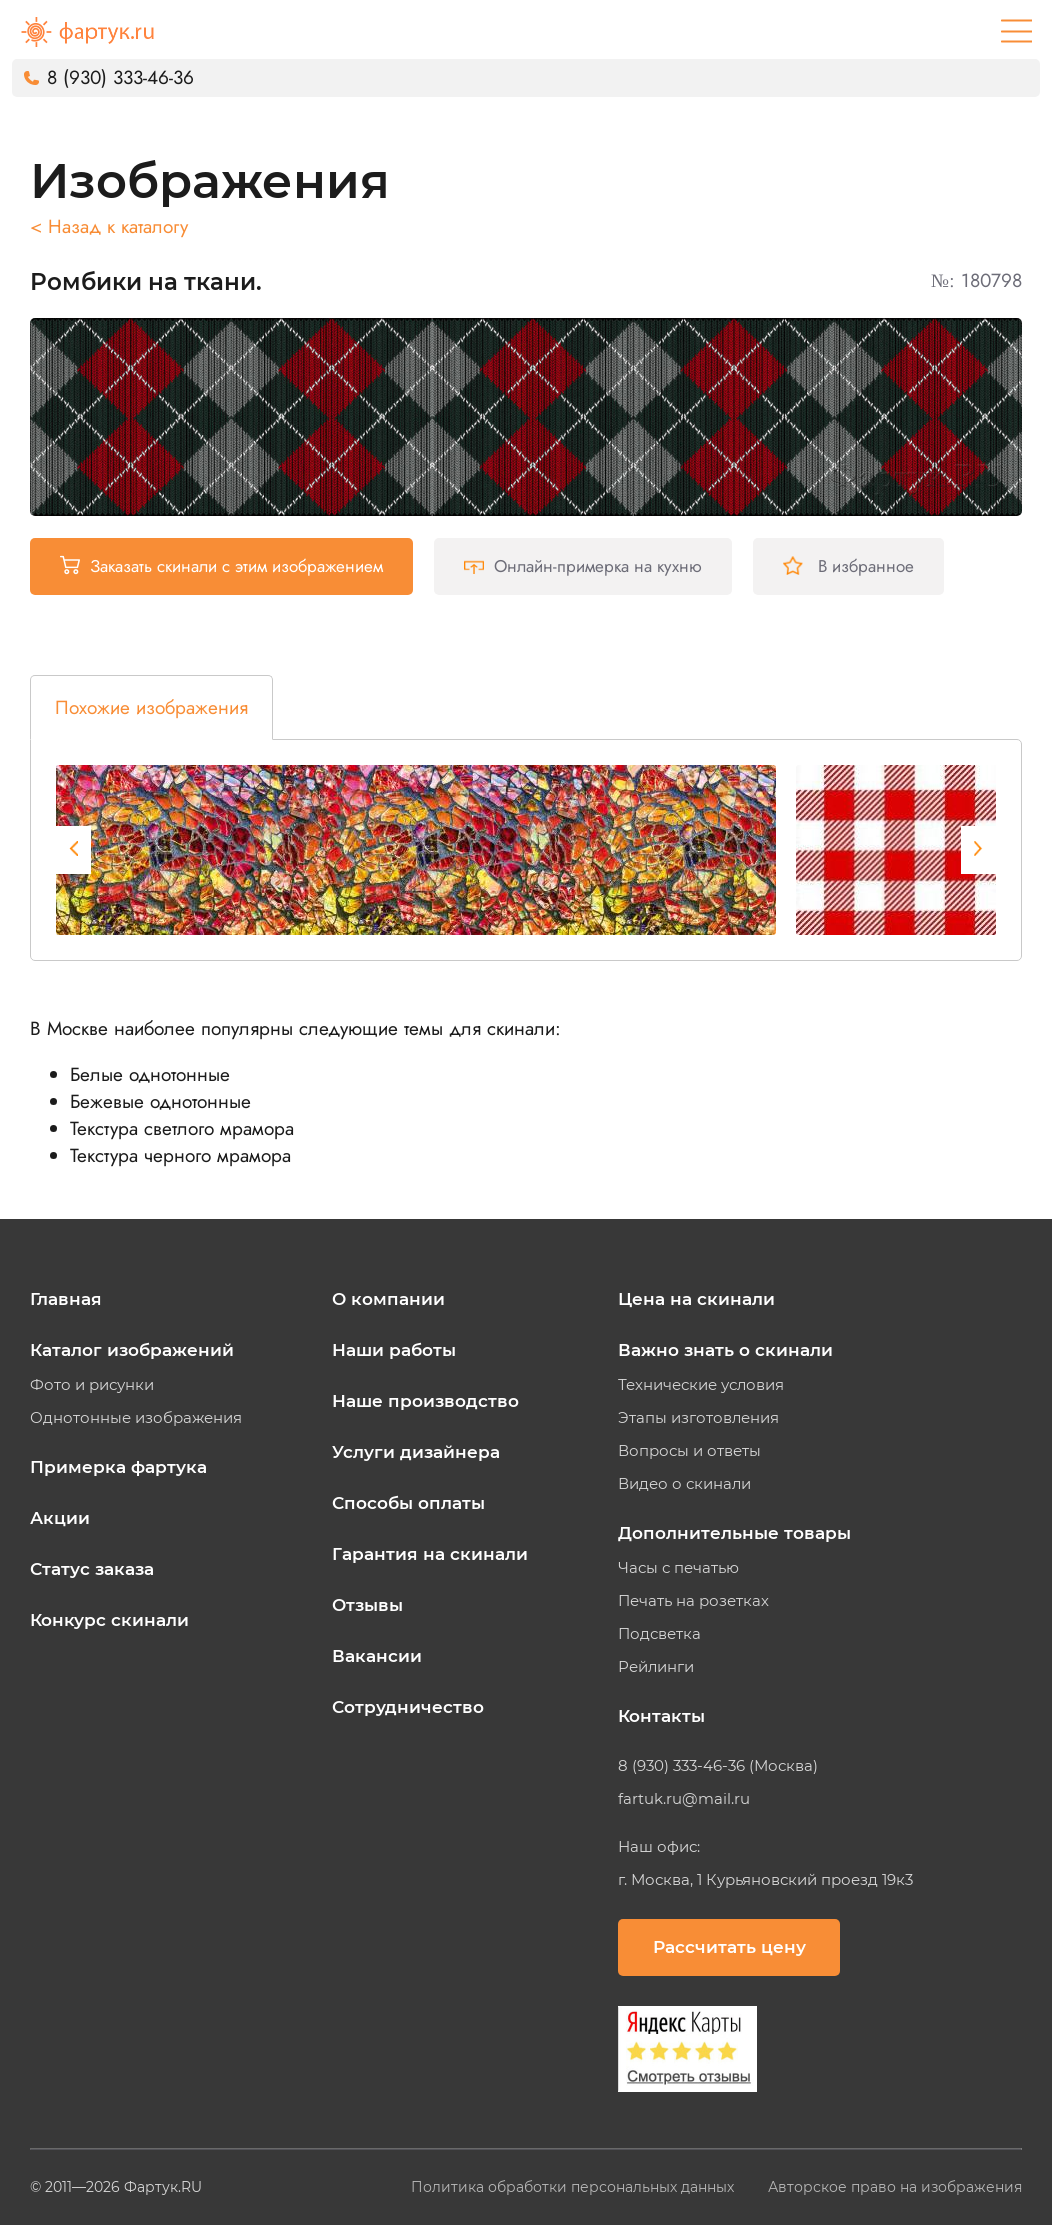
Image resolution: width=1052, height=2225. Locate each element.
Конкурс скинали (109, 1620)
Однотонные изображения (136, 1418)
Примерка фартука (118, 1467)
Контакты (661, 1716)
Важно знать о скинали (725, 1350)
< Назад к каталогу (109, 226)
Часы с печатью (678, 1568)
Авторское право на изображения (895, 2187)
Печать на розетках (693, 1601)
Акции (60, 1518)
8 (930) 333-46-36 (120, 77)
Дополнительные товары (734, 1533)
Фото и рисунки (92, 1385)
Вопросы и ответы (689, 1451)
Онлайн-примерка (583, 566)
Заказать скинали (221, 566)
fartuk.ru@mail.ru (684, 1799)
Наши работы (394, 1350)
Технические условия (701, 1385)
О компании (388, 1299)
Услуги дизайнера (416, 1452)
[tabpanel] (416, 850)
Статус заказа (92, 1569)
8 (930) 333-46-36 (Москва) (718, 1766)
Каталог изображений (132, 1350)
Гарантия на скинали (430, 1554)
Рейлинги (656, 1667)
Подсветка (659, 1634)
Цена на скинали (696, 1299)
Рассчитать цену (729, 1947)
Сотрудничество (408, 1707)
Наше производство (425, 1401)
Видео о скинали (684, 1484)
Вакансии (377, 1656)
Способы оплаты (408, 1503)
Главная (66, 1299)
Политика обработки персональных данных (574, 2187)
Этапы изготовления (698, 1418)
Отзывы (367, 1605)
